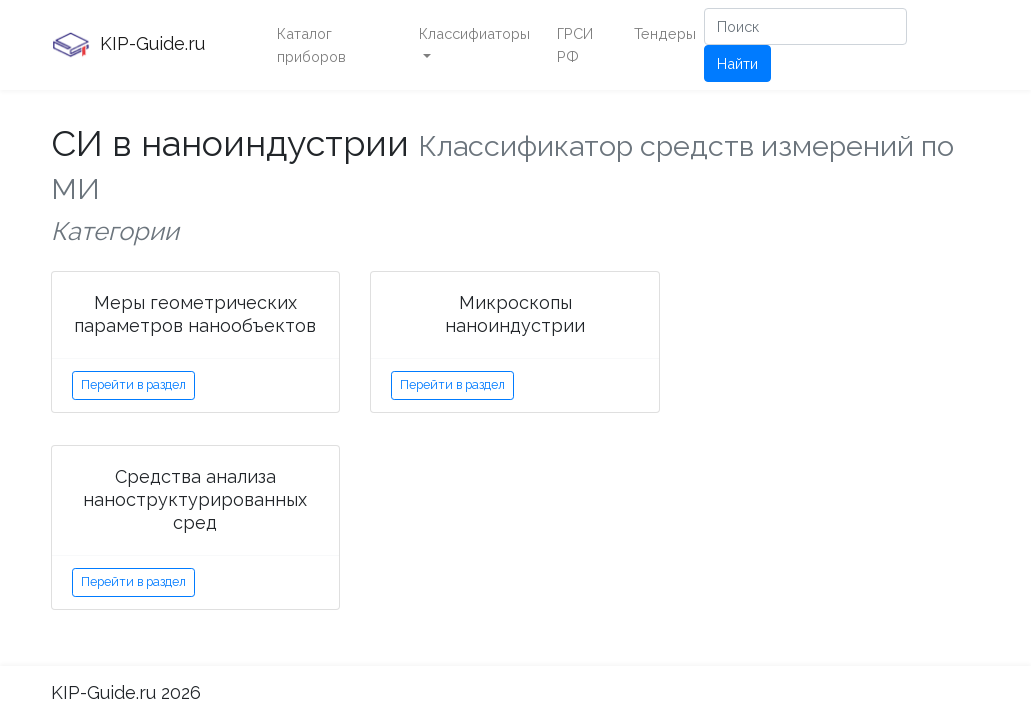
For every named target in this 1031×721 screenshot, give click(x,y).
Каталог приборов (311, 45)
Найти (737, 63)
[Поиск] (805, 26)
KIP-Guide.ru (128, 45)
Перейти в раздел (133, 384)
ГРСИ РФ (575, 45)
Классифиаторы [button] (474, 33)
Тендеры (665, 33)
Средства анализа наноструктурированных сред (195, 499)
